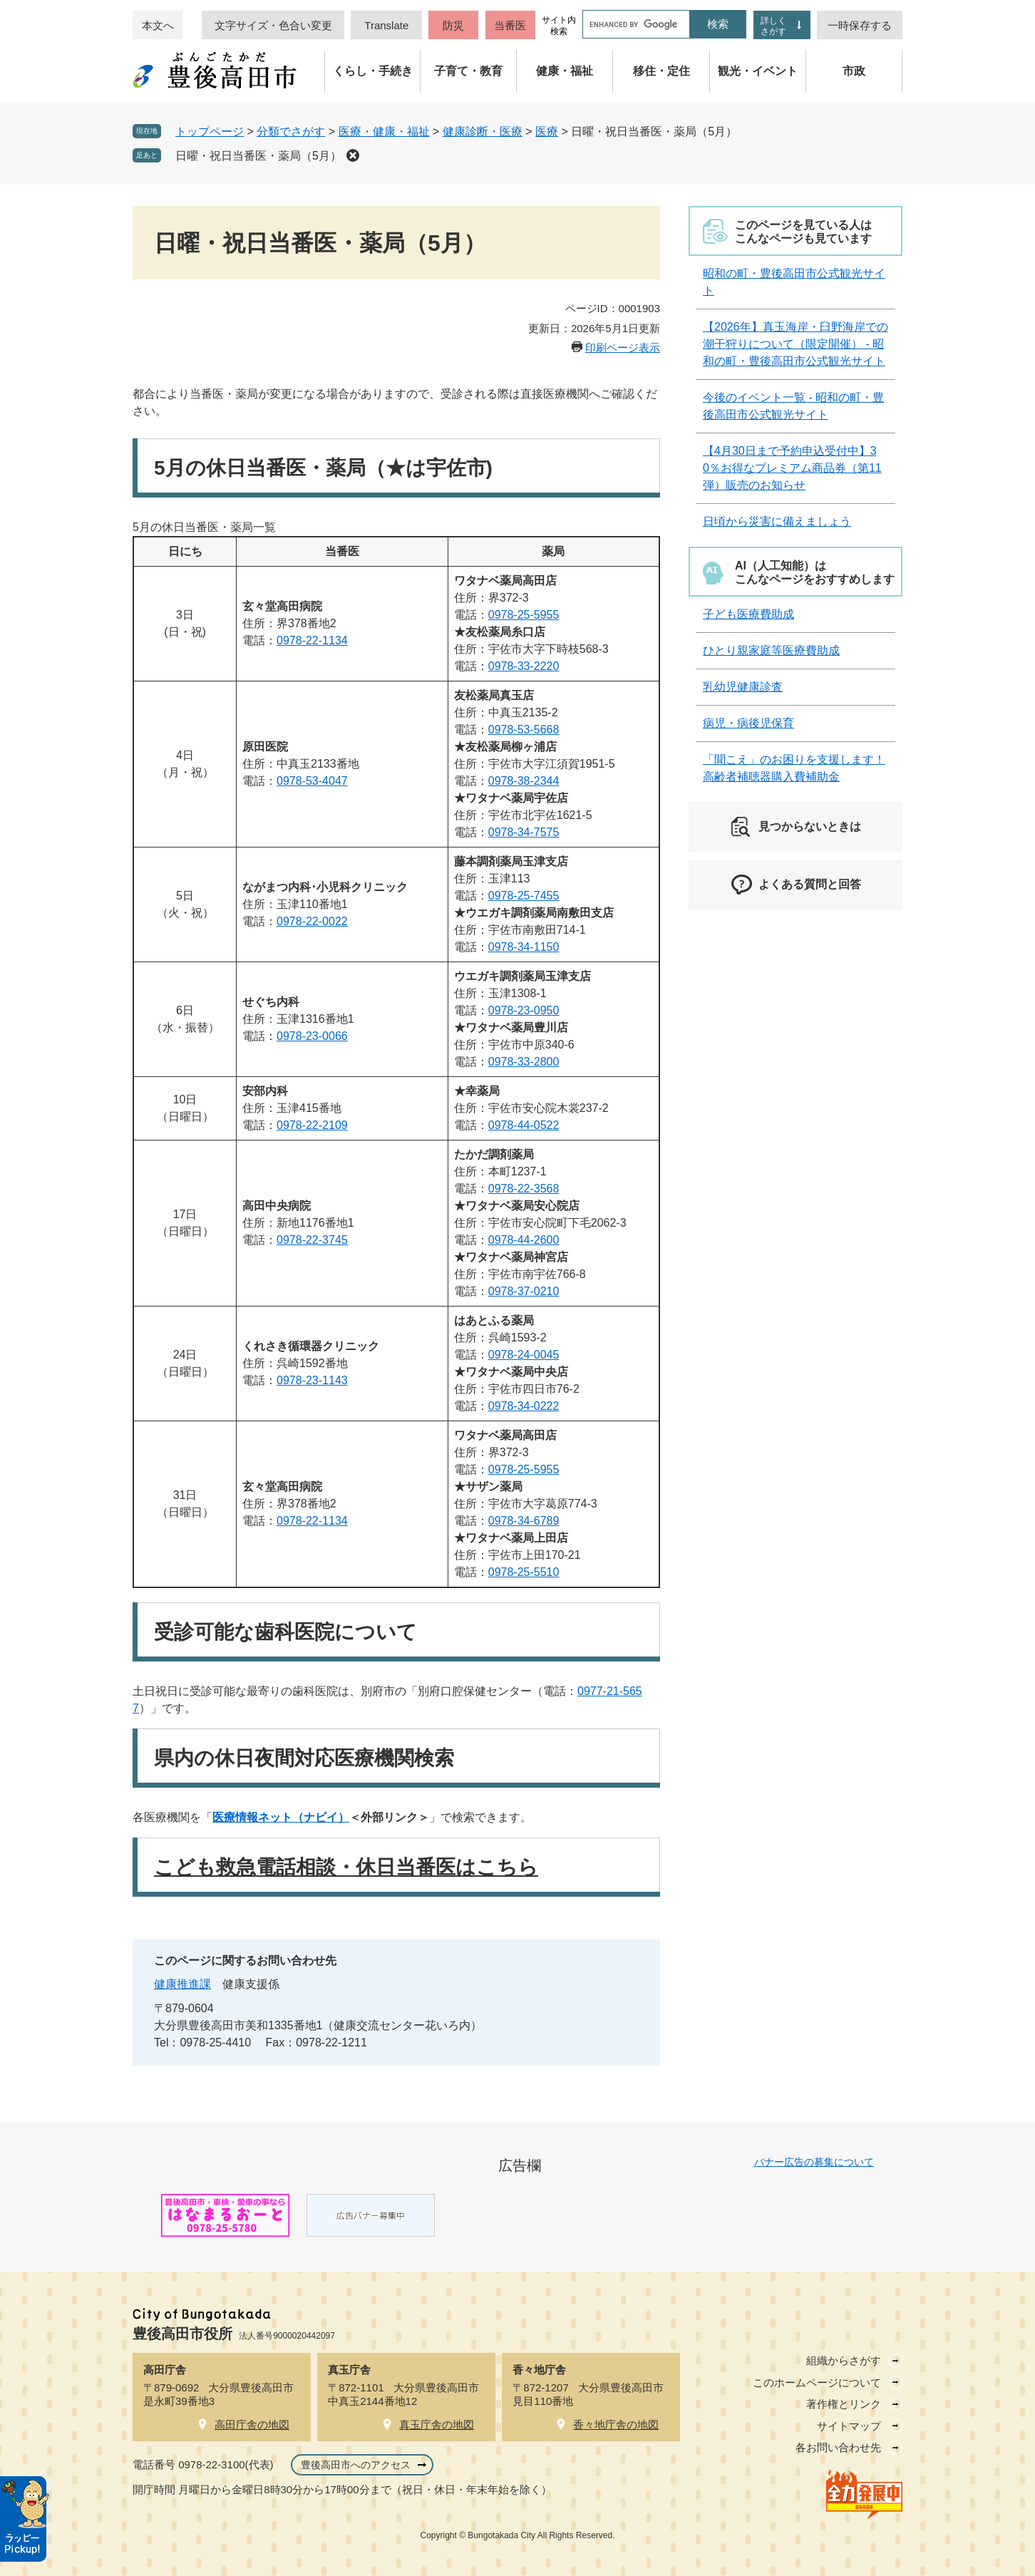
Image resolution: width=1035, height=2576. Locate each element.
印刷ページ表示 (622, 347)
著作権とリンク (843, 2404)
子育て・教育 (468, 71)
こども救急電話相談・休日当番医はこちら (346, 1867)
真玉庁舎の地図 (436, 2424)
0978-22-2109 (312, 1125)
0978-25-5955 (524, 615)
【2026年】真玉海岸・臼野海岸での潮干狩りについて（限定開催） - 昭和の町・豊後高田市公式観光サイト (795, 344)
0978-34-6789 (524, 1521)
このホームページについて (817, 2382)
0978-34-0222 (524, 1406)
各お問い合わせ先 (838, 2447)
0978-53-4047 (312, 781)
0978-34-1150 (524, 947)
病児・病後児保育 (748, 723)
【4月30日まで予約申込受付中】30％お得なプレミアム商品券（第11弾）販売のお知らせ (792, 468)
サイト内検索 (559, 25)
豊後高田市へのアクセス (356, 2465)
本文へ (158, 25)
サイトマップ (849, 2426)
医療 (546, 131)
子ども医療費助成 (748, 614)
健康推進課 (182, 1984)
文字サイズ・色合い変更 (273, 25)
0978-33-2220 (524, 666)
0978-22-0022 (312, 921)
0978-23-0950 (524, 1010)
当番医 (510, 25)
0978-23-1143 (312, 1380)
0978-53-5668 (524, 729)
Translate (386, 25)
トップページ (209, 131)
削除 (352, 155)
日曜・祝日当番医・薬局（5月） (258, 156)
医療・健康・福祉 (384, 131)
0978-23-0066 (312, 1036)
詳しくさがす (773, 26)
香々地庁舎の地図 (616, 2424)
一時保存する (860, 25)
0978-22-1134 (312, 640)
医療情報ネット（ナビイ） (280, 1817)
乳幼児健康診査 (743, 687)
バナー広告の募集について (814, 2162)
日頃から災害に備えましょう (777, 521)
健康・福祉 (564, 71)
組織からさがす (843, 2360)
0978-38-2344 (524, 781)
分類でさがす (291, 131)
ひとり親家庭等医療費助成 (771, 650)
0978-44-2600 (524, 1240)
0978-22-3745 (312, 1240)
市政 (854, 71)
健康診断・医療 (482, 131)
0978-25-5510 (524, 1572)
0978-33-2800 (524, 1062)
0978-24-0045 (524, 1355)
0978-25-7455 (524, 896)
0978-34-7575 (524, 832)
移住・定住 (661, 71)
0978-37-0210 (524, 1291)
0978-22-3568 (524, 1189)
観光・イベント (758, 71)
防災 (453, 25)
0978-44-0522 (524, 1125)
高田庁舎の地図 (252, 2424)
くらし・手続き (373, 71)
